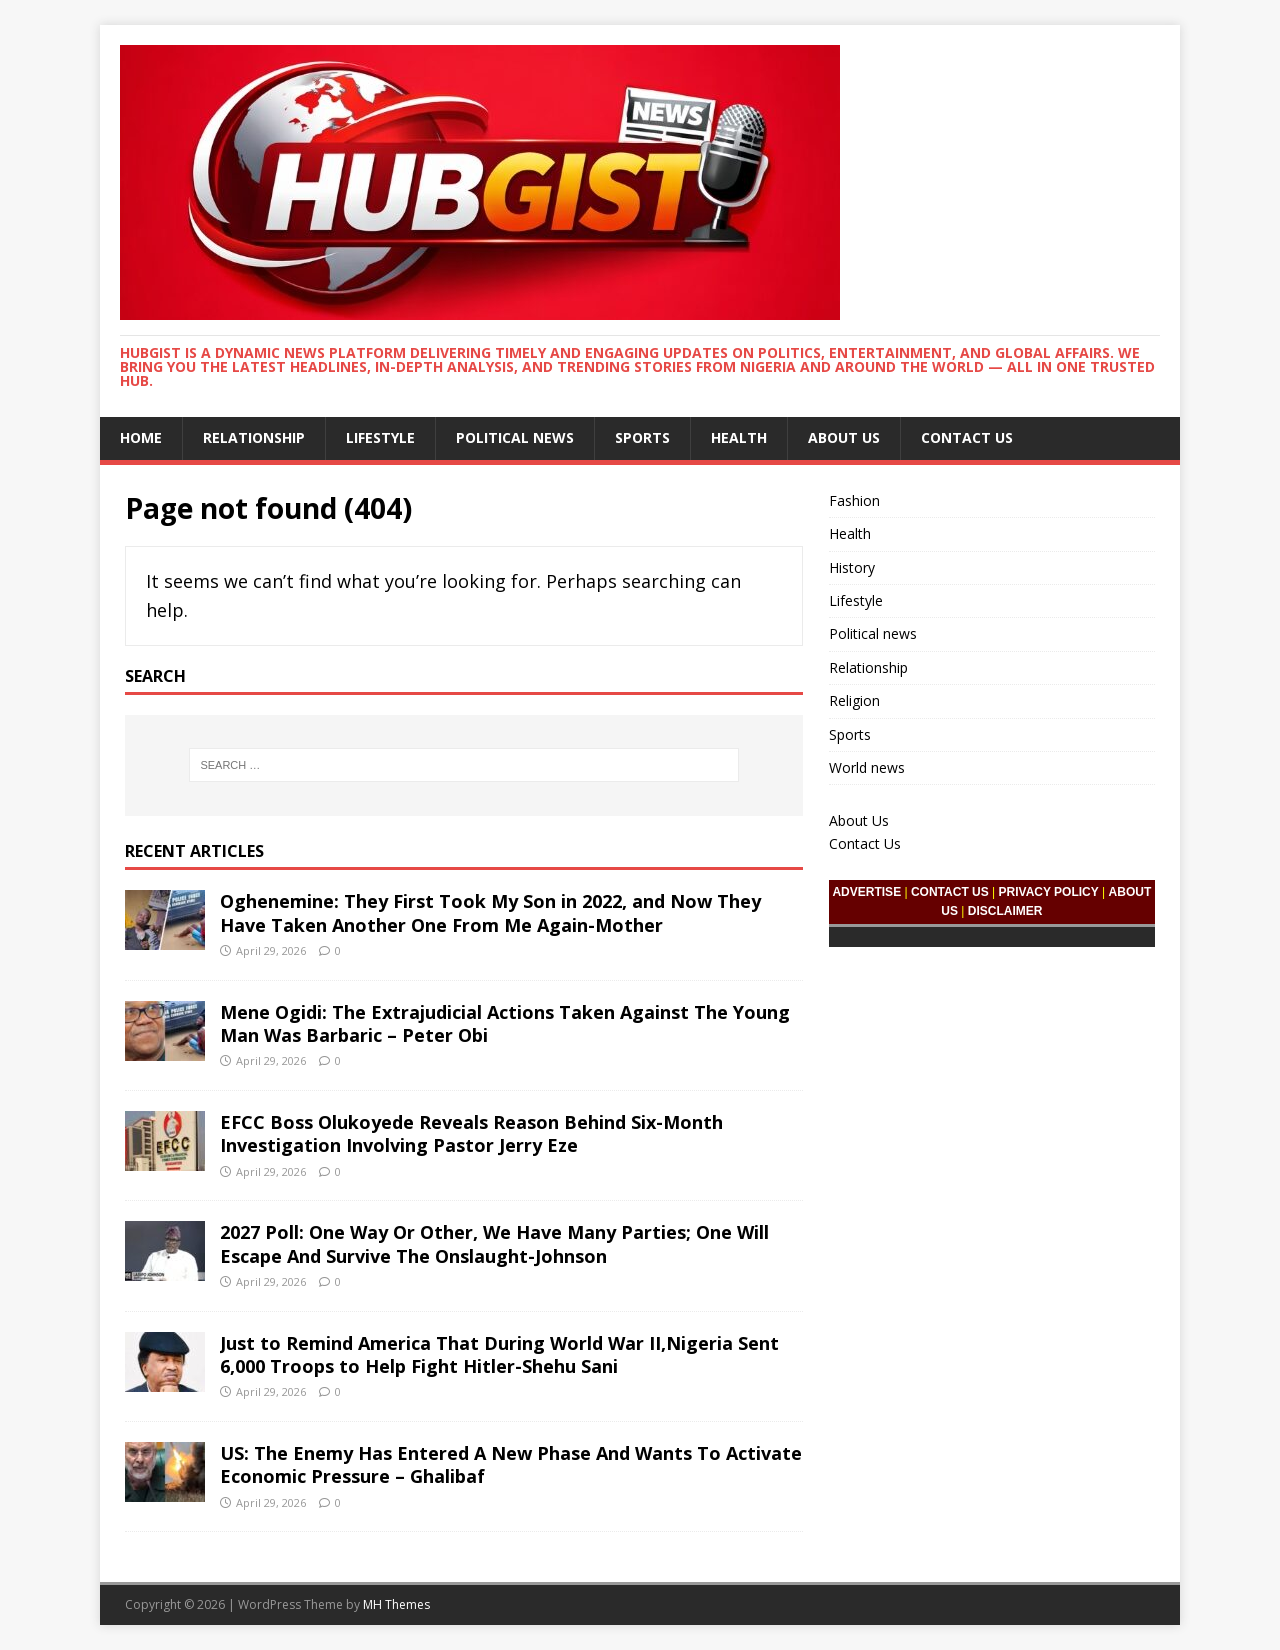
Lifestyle (380, 437)
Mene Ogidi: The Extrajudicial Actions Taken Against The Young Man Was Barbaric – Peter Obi (505, 1023)
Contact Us (967, 437)
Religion (854, 700)
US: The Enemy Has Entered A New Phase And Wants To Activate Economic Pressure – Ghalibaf (511, 1464)
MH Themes (396, 1604)
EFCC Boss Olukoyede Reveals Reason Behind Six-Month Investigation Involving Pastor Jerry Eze (471, 1133)
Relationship (254, 437)
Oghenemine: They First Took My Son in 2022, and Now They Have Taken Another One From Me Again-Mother (490, 912)
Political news (515, 437)
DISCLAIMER (1005, 911)
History (852, 567)
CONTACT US (950, 892)
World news (867, 767)
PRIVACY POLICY (1049, 892)
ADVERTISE (866, 892)
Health (739, 437)
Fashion (854, 500)
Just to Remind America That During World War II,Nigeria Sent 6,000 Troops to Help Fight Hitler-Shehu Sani (499, 1354)
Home (141, 437)
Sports (642, 437)
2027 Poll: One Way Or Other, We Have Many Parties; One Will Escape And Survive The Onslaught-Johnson (494, 1243)
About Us (844, 437)
